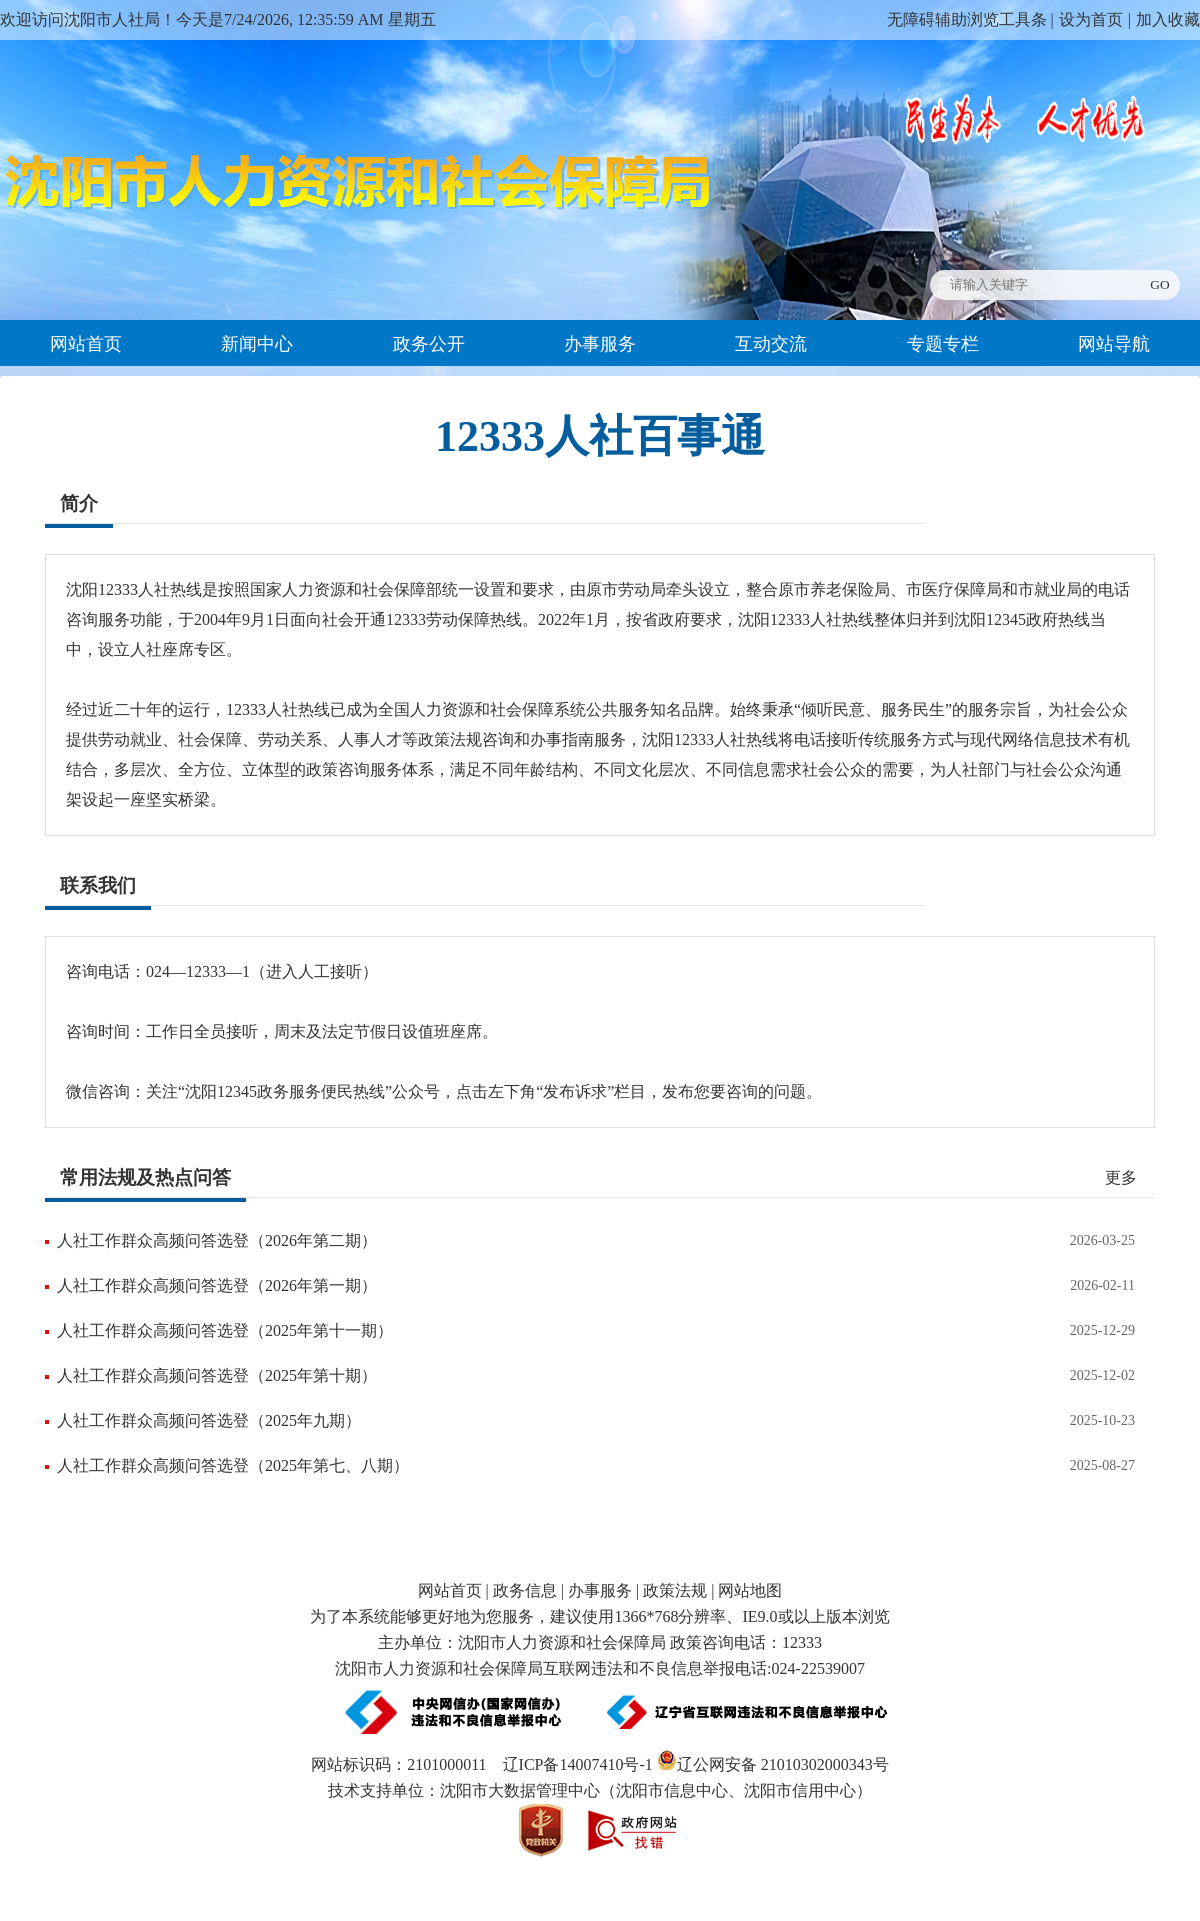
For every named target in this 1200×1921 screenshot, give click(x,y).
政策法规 (675, 1590)
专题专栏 (943, 344)
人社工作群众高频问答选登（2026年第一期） (217, 1285)
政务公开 (429, 344)
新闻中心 (257, 344)
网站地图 (750, 1590)
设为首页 (1091, 19)
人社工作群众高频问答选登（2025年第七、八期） (233, 1465)
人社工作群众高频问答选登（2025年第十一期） (225, 1330)
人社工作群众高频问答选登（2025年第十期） (217, 1375)
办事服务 (600, 344)
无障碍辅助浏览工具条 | (970, 19)
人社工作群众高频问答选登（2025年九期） (209, 1420)
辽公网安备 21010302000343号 (773, 1764)
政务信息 (525, 1590)
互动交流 (771, 344)
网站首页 (86, 344)
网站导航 (1114, 344)
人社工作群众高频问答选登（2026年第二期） (217, 1240)
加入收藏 (1168, 19)
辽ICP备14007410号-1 (578, 1764)
